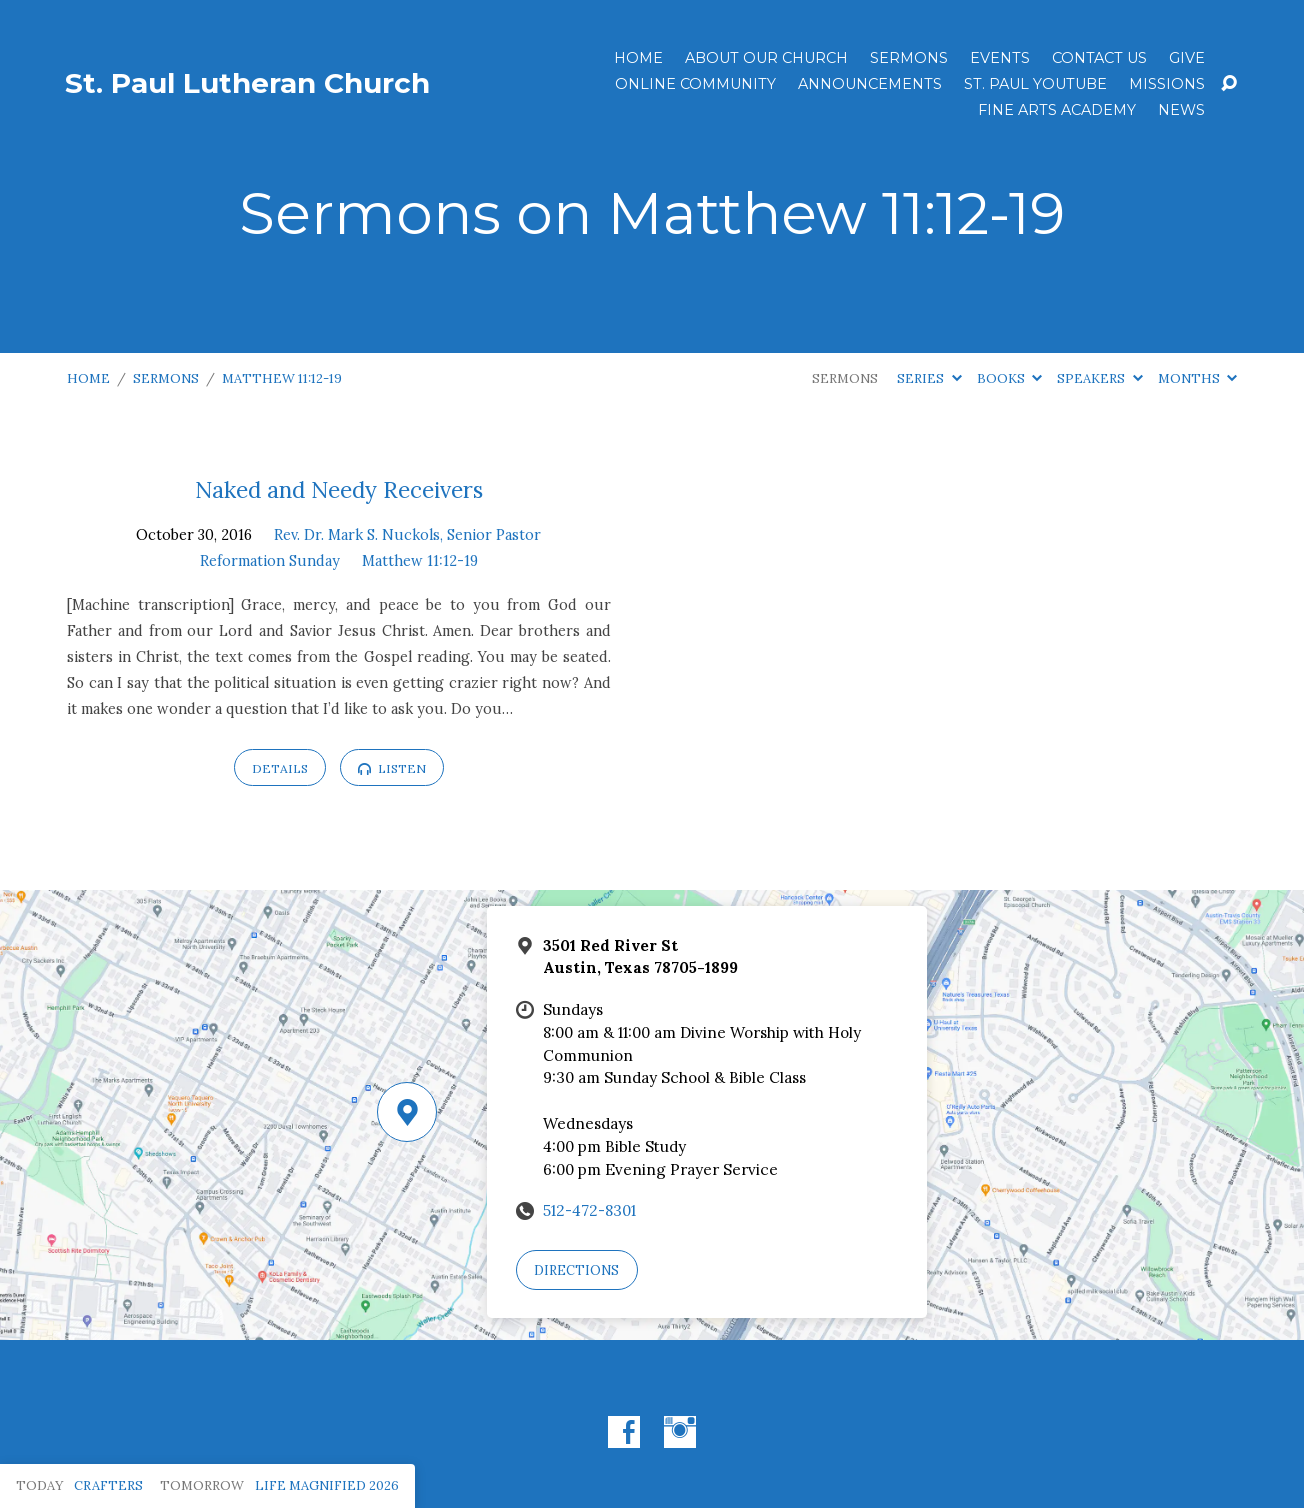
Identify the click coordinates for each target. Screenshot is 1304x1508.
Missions (1167, 84)
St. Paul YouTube (1035, 84)
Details (280, 768)
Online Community (695, 84)
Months (1197, 378)
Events (1000, 58)
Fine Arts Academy (1057, 110)
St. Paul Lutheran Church (247, 83)
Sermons (909, 58)
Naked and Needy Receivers (339, 489)
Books (1009, 378)
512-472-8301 (589, 1210)
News (1181, 110)
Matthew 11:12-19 (282, 378)
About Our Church (766, 58)
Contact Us (1099, 58)
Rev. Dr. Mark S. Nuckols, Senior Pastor (407, 535)
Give (1187, 58)
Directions (576, 1270)
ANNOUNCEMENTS (870, 84)
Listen (392, 768)
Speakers (1099, 378)
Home (638, 58)
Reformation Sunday (270, 561)
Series (929, 378)
